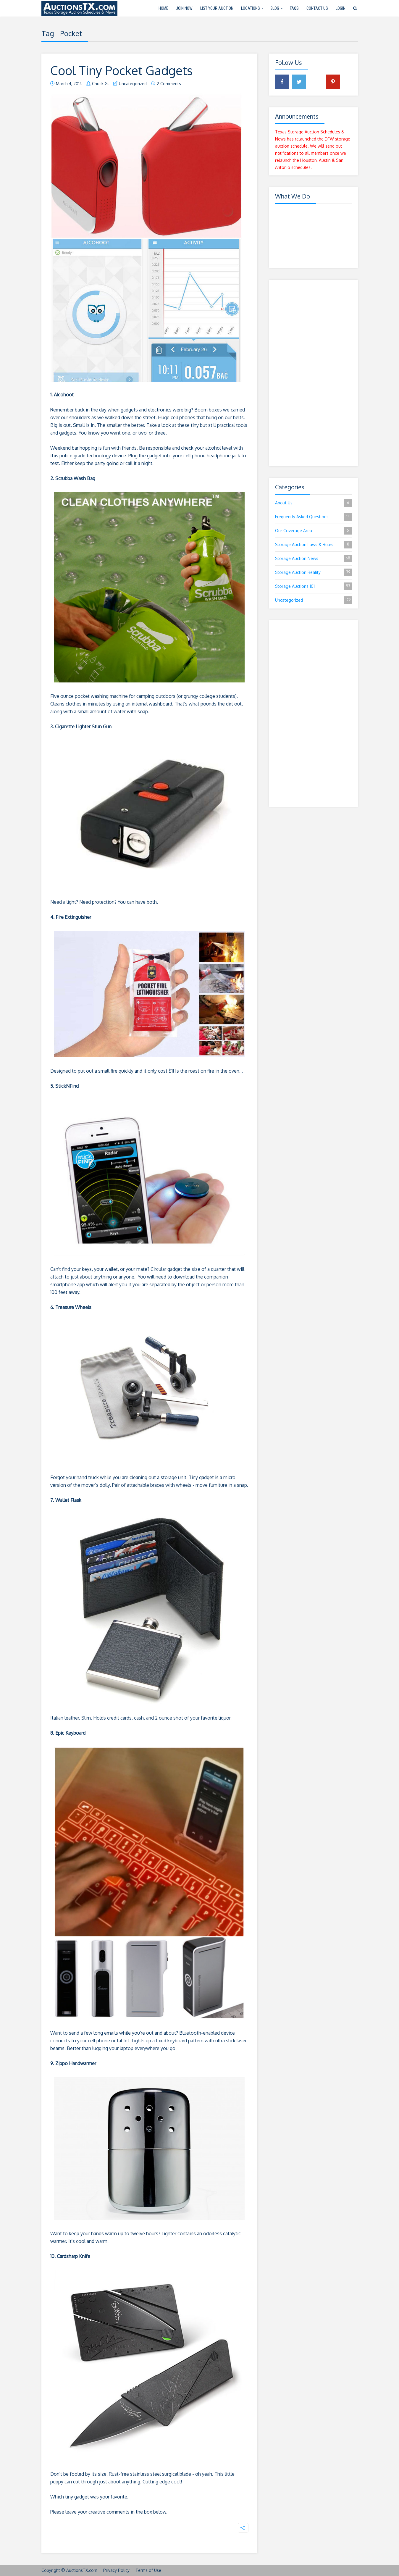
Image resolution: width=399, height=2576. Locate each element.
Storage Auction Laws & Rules (313, 544)
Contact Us (317, 8)
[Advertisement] (313, 373)
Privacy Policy (116, 2570)
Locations (250, 8)
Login (340, 8)
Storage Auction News (313, 558)
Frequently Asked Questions (313, 517)
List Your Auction (216, 8)
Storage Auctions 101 (313, 586)
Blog (275, 8)
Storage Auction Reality (313, 572)
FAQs (294, 8)
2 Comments (169, 83)
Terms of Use (148, 2570)
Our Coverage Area (313, 531)
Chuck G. (100, 83)
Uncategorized (133, 83)
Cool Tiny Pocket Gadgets (126, 70)
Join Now (184, 8)
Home (163, 8)
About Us (313, 503)
